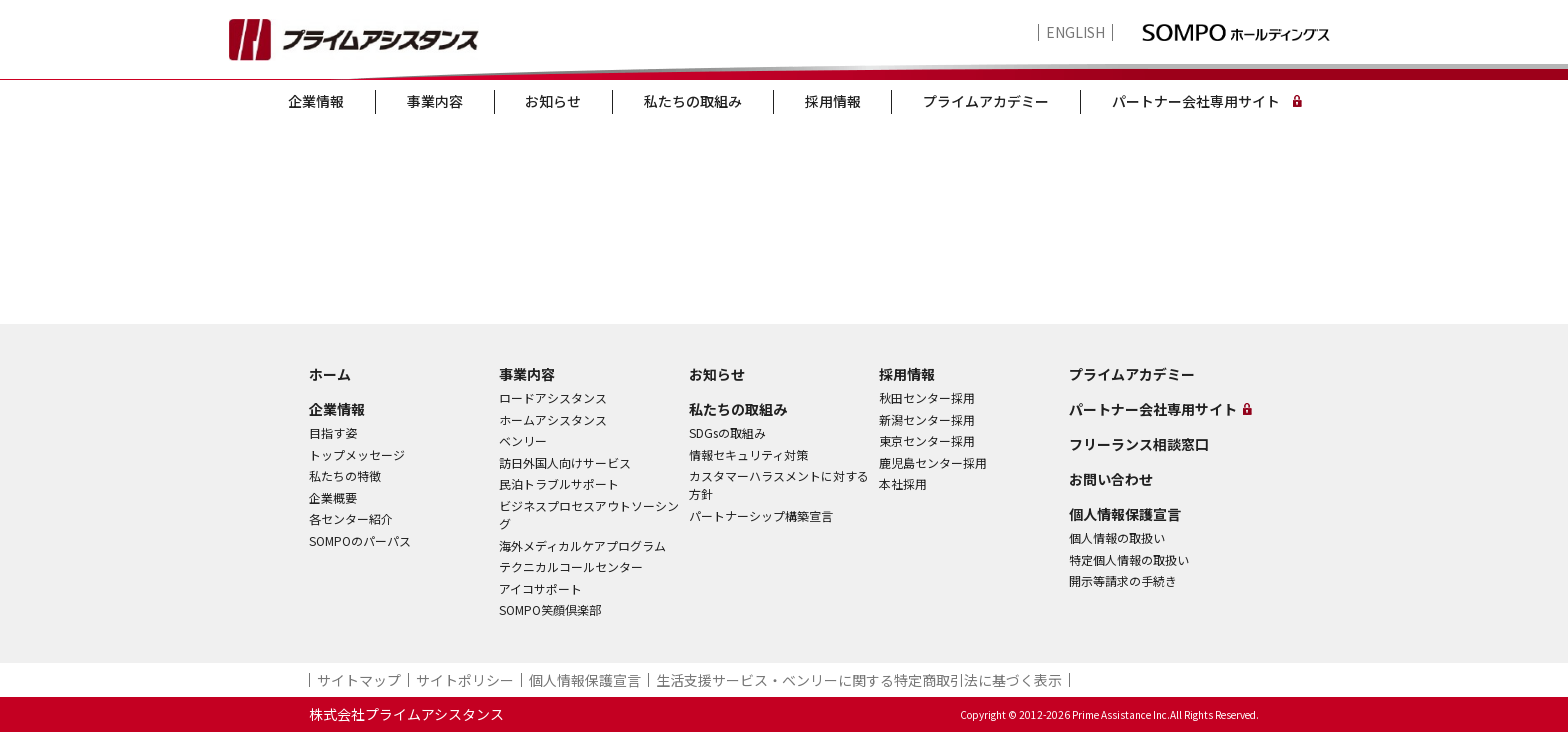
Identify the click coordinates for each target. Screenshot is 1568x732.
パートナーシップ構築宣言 (761, 515)
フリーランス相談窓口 (1139, 444)
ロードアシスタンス (553, 397)
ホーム (330, 374)
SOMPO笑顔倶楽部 (550, 609)
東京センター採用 (927, 440)
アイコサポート (540, 588)
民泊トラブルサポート (559, 483)
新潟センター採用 (927, 419)
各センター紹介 (351, 518)
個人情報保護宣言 (1125, 514)
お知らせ (553, 101)
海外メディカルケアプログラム (582, 545)
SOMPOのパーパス (360, 540)
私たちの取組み (693, 101)
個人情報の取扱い (1117, 537)
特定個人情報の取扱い (1129, 559)
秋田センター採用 (927, 397)
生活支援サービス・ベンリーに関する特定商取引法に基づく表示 (859, 680)
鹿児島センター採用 (933, 462)
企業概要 (333, 497)
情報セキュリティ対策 (748, 454)
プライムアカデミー (986, 101)
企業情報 (316, 101)
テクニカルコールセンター (571, 566)
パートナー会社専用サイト (1196, 101)
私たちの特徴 (345, 475)
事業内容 (435, 101)
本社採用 (903, 483)
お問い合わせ (1111, 479)
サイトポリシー (465, 680)
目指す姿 (333, 432)
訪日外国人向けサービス (565, 462)
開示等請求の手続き (1123, 580)
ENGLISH (1075, 32)
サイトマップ (359, 680)
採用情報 (833, 101)
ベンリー (523, 440)
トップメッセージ (357, 454)
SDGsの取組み (727, 432)
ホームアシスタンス (553, 419)
